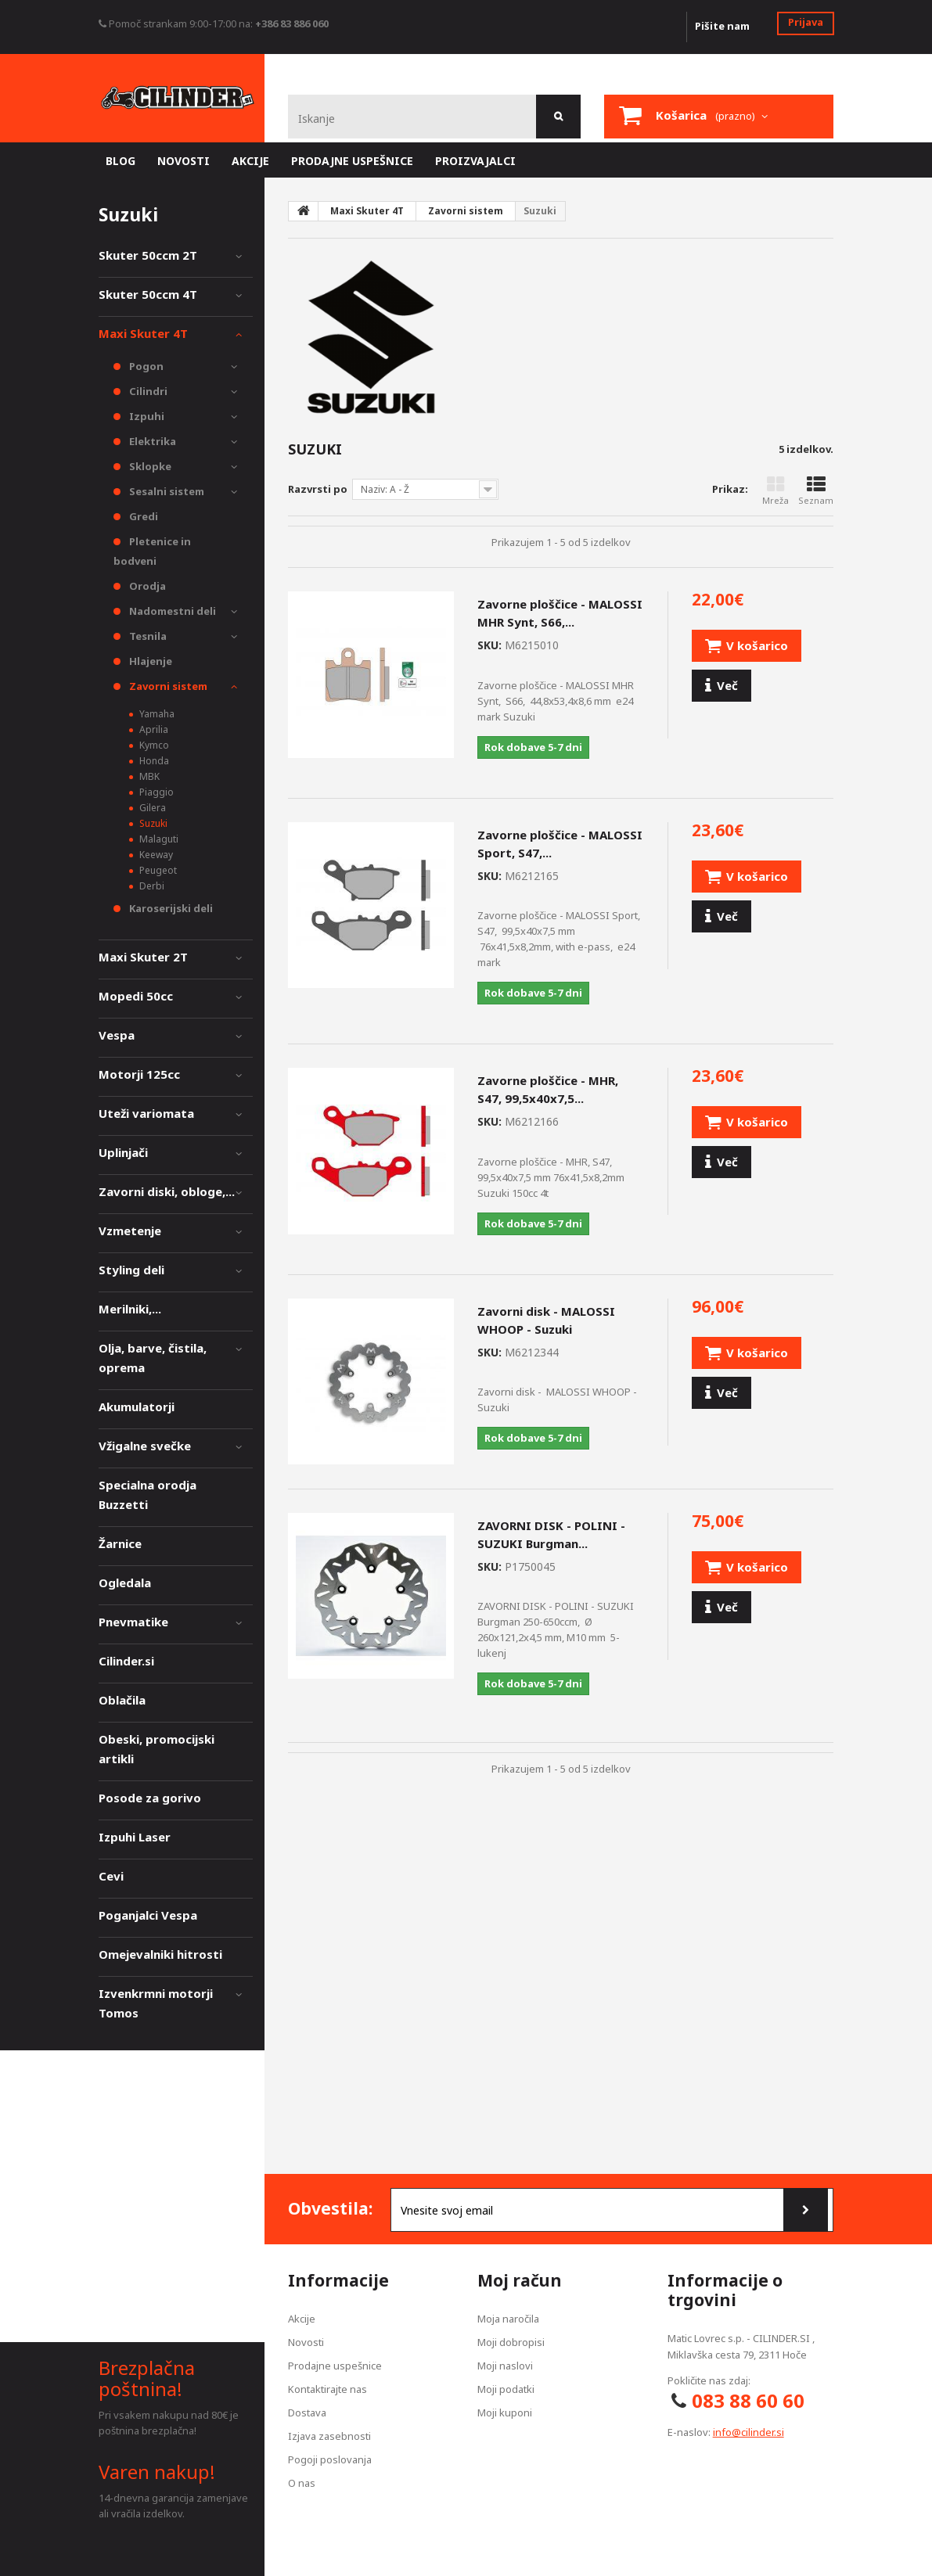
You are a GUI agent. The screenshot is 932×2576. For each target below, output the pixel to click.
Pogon (145, 366)
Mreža (775, 491)
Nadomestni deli (171, 611)
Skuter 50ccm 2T (148, 255)
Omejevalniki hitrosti (160, 1954)
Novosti (306, 2342)
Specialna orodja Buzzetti (147, 1494)
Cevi (111, 1876)
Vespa (117, 1035)
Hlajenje (149, 661)
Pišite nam (722, 26)
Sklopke (149, 466)
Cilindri (147, 391)
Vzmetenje (130, 1230)
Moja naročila (508, 2319)
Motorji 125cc (139, 1074)
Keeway (155, 854)
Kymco (153, 745)
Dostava (307, 2412)
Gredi (142, 516)
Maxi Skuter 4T (143, 333)
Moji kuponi (504, 2412)
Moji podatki (505, 2389)
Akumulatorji (137, 1406)
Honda (153, 760)
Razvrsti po (317, 489)
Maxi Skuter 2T (143, 957)
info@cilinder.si (748, 2432)
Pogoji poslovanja (330, 2459)
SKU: (489, 645)
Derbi (150, 886)
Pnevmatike (133, 1621)
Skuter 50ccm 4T (148, 294)
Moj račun (519, 2280)
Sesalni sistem (165, 491)
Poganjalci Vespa (148, 1915)
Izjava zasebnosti (329, 2436)
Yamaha (156, 713)
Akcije (301, 2319)
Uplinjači (123, 1152)
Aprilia (152, 729)
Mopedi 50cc (136, 996)
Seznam (815, 491)
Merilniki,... (130, 1309)
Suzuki (152, 823)
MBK (148, 776)
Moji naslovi (505, 2366)
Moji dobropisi (511, 2342)
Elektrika (151, 441)
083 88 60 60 (748, 2400)
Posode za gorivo (150, 1797)
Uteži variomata (146, 1113)
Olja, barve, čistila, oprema (153, 1357)
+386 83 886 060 (292, 23)
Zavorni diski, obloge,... (167, 1191)
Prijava (805, 22)
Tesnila (147, 636)
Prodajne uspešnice (335, 2366)
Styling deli (131, 1269)
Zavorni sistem (167, 686)
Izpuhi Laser (135, 1837)
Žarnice (120, 1543)
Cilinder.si (126, 1661)
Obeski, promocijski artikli (156, 1748)
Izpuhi (145, 416)
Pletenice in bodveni (152, 551)
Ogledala (125, 1582)
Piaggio (155, 792)
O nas (301, 2483)
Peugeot (157, 870)
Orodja (146, 586)
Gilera (151, 807)
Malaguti (157, 839)
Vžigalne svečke (145, 1445)
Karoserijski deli (170, 908)
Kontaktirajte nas (327, 2389)
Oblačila (122, 1700)
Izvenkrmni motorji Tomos (156, 2003)
